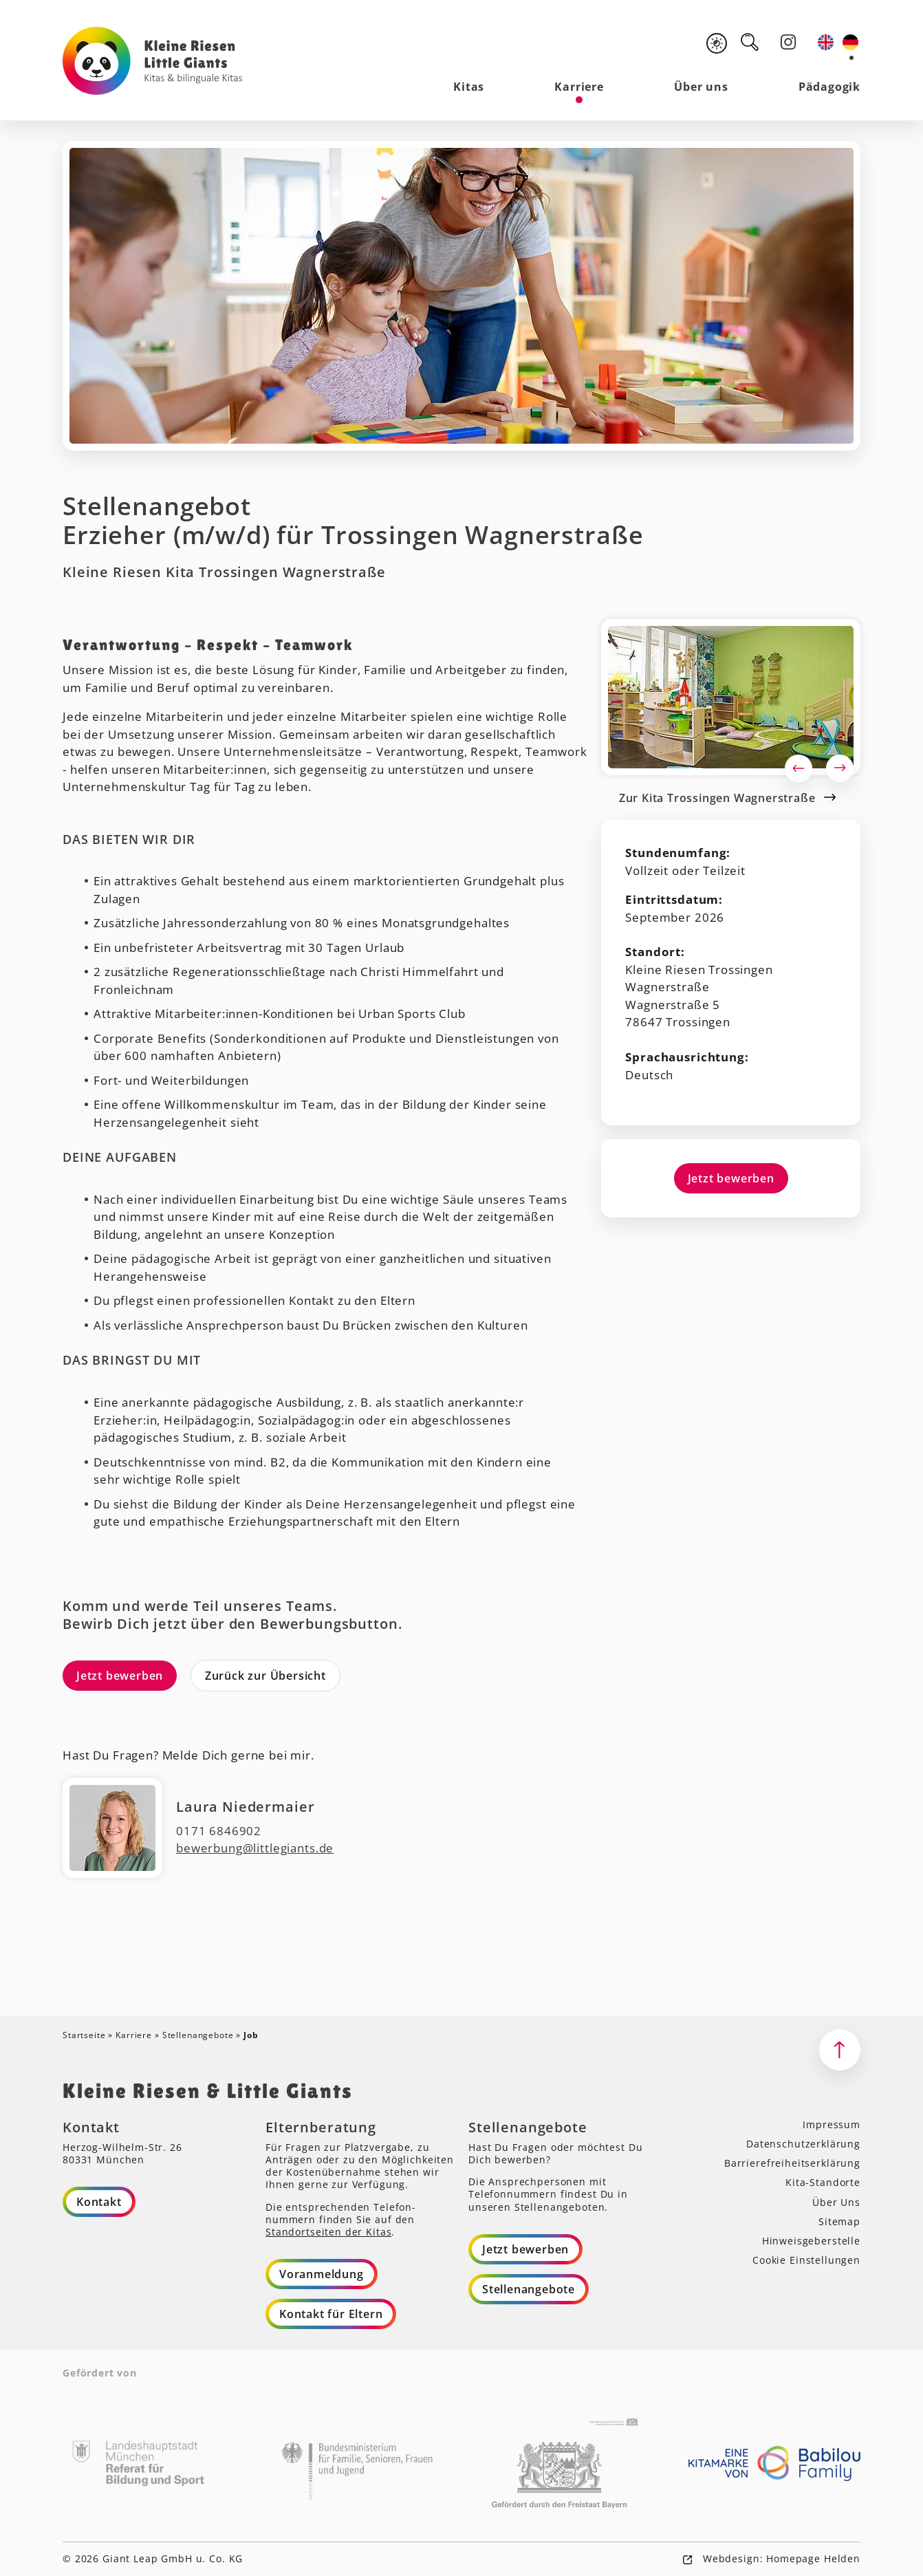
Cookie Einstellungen (806, 2259)
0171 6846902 (218, 1831)
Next (840, 768)
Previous (798, 768)
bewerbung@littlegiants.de (255, 1849)
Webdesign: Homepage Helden (779, 2558)
